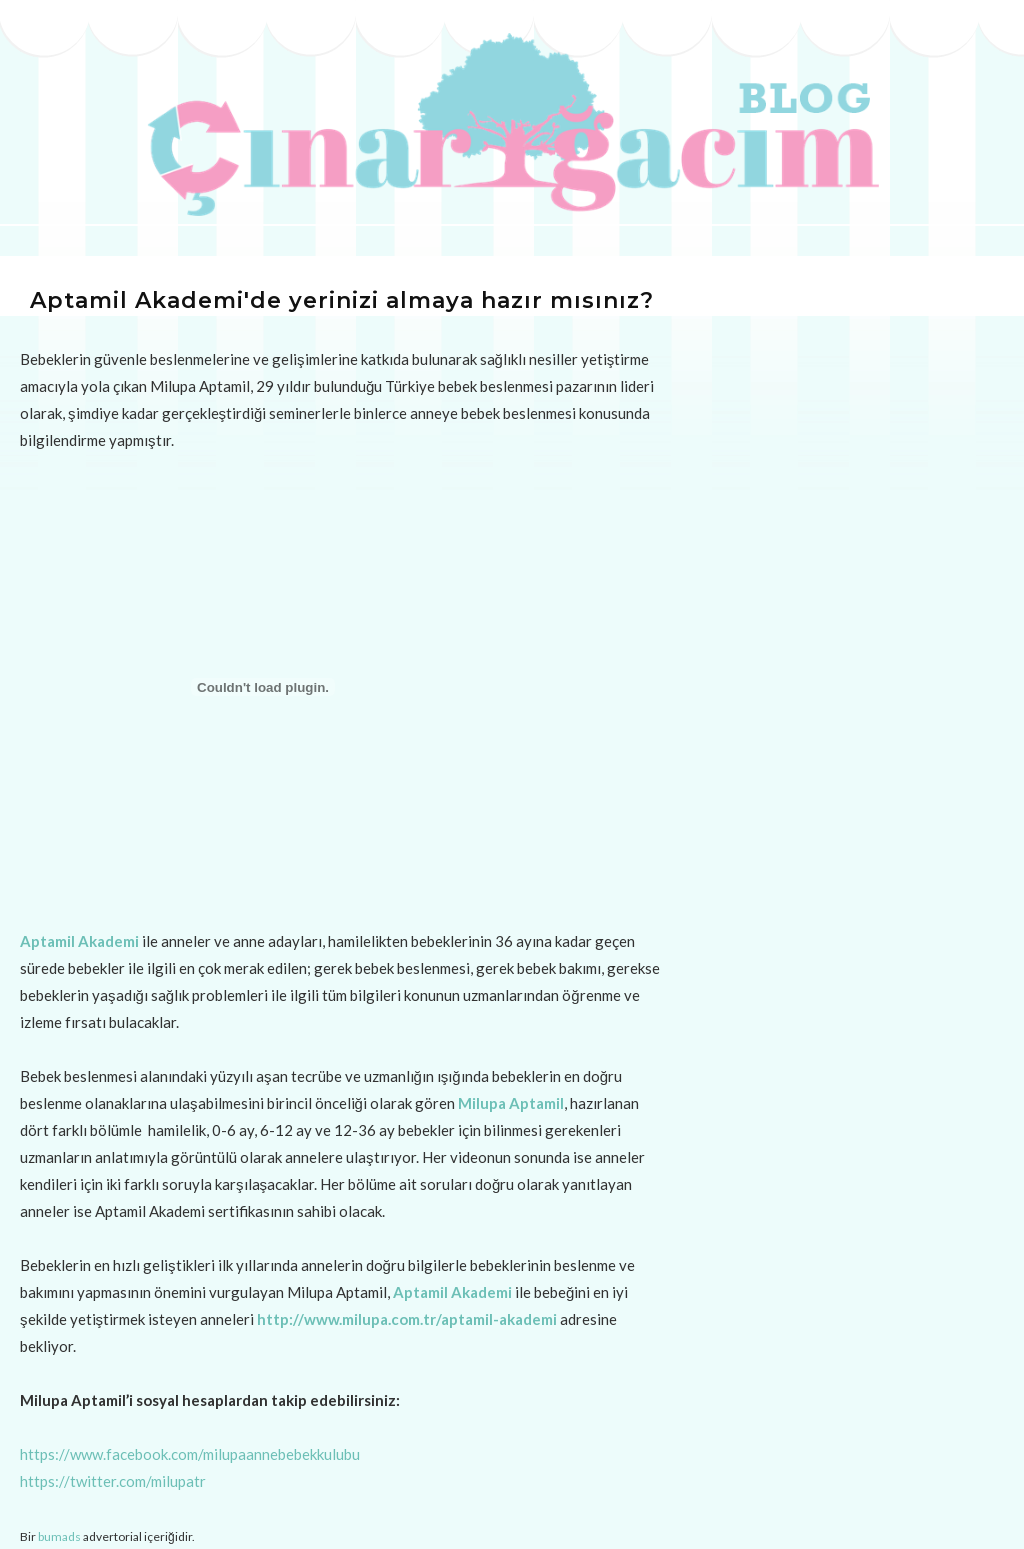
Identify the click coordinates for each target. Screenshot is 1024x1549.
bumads (59, 1536)
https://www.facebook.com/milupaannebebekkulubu (190, 1454)
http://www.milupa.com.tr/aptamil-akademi (407, 1319)
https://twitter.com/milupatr (113, 1481)
